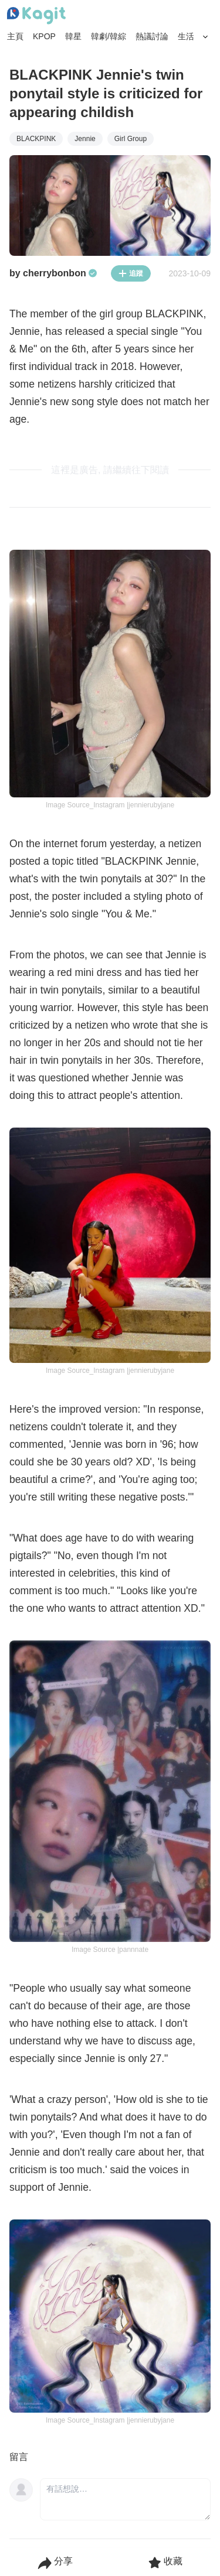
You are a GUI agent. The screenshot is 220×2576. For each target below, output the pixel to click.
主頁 (15, 36)
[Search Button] (205, 37)
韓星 (73, 36)
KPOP (44, 36)
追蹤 (131, 273)
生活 (186, 36)
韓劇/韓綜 (108, 36)
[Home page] (36, 16)
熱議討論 (152, 36)
